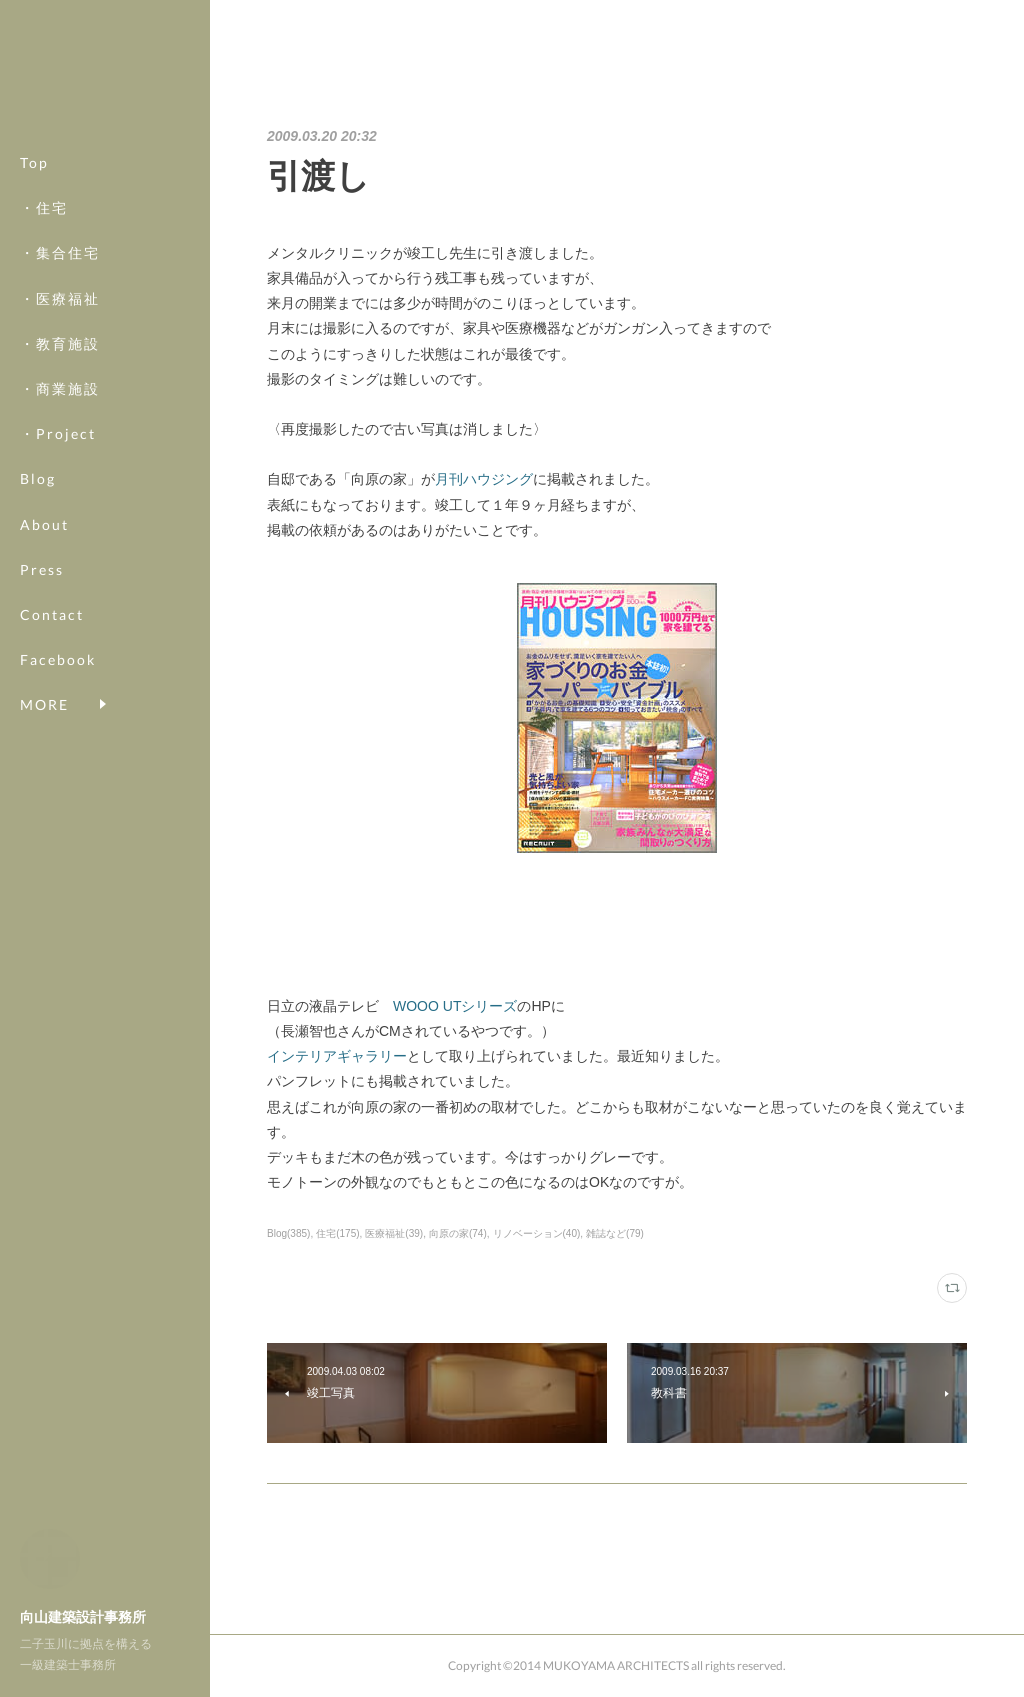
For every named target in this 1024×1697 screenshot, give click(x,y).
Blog (38, 478)
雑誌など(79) (615, 1233)
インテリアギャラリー (337, 1056)
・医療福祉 (60, 298)
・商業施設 (60, 388)
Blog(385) (288, 1233)
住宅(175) (337, 1233)
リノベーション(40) (537, 1233)
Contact (52, 614)
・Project (58, 433)
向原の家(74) (458, 1233)
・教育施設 (60, 343)
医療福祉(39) (394, 1233)
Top (34, 162)
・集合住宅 (60, 252)
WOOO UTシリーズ (455, 1006)
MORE (44, 659)
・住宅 (44, 207)
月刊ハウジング (484, 479)
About (44, 524)
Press (42, 569)
